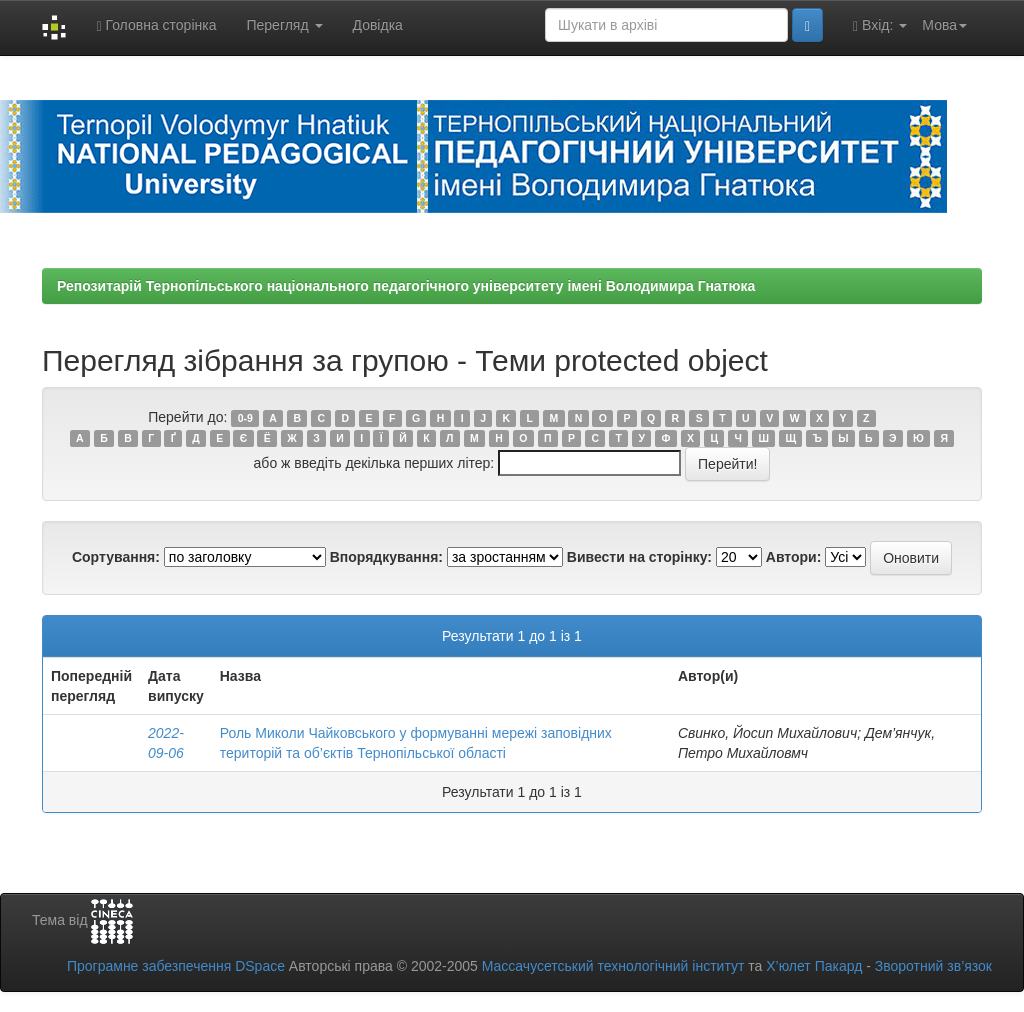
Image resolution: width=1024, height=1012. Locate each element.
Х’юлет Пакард (814, 966)
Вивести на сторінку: (639, 557)
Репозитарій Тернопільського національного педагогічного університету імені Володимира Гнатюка (406, 286)
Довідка (378, 25)
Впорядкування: (386, 557)
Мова (944, 25)
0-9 (245, 418)
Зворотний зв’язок (933, 966)
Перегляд (284, 25)
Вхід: (880, 25)
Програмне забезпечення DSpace (176, 966)
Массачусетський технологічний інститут (613, 966)
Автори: (794, 557)
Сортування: (116, 557)
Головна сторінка (156, 25)
